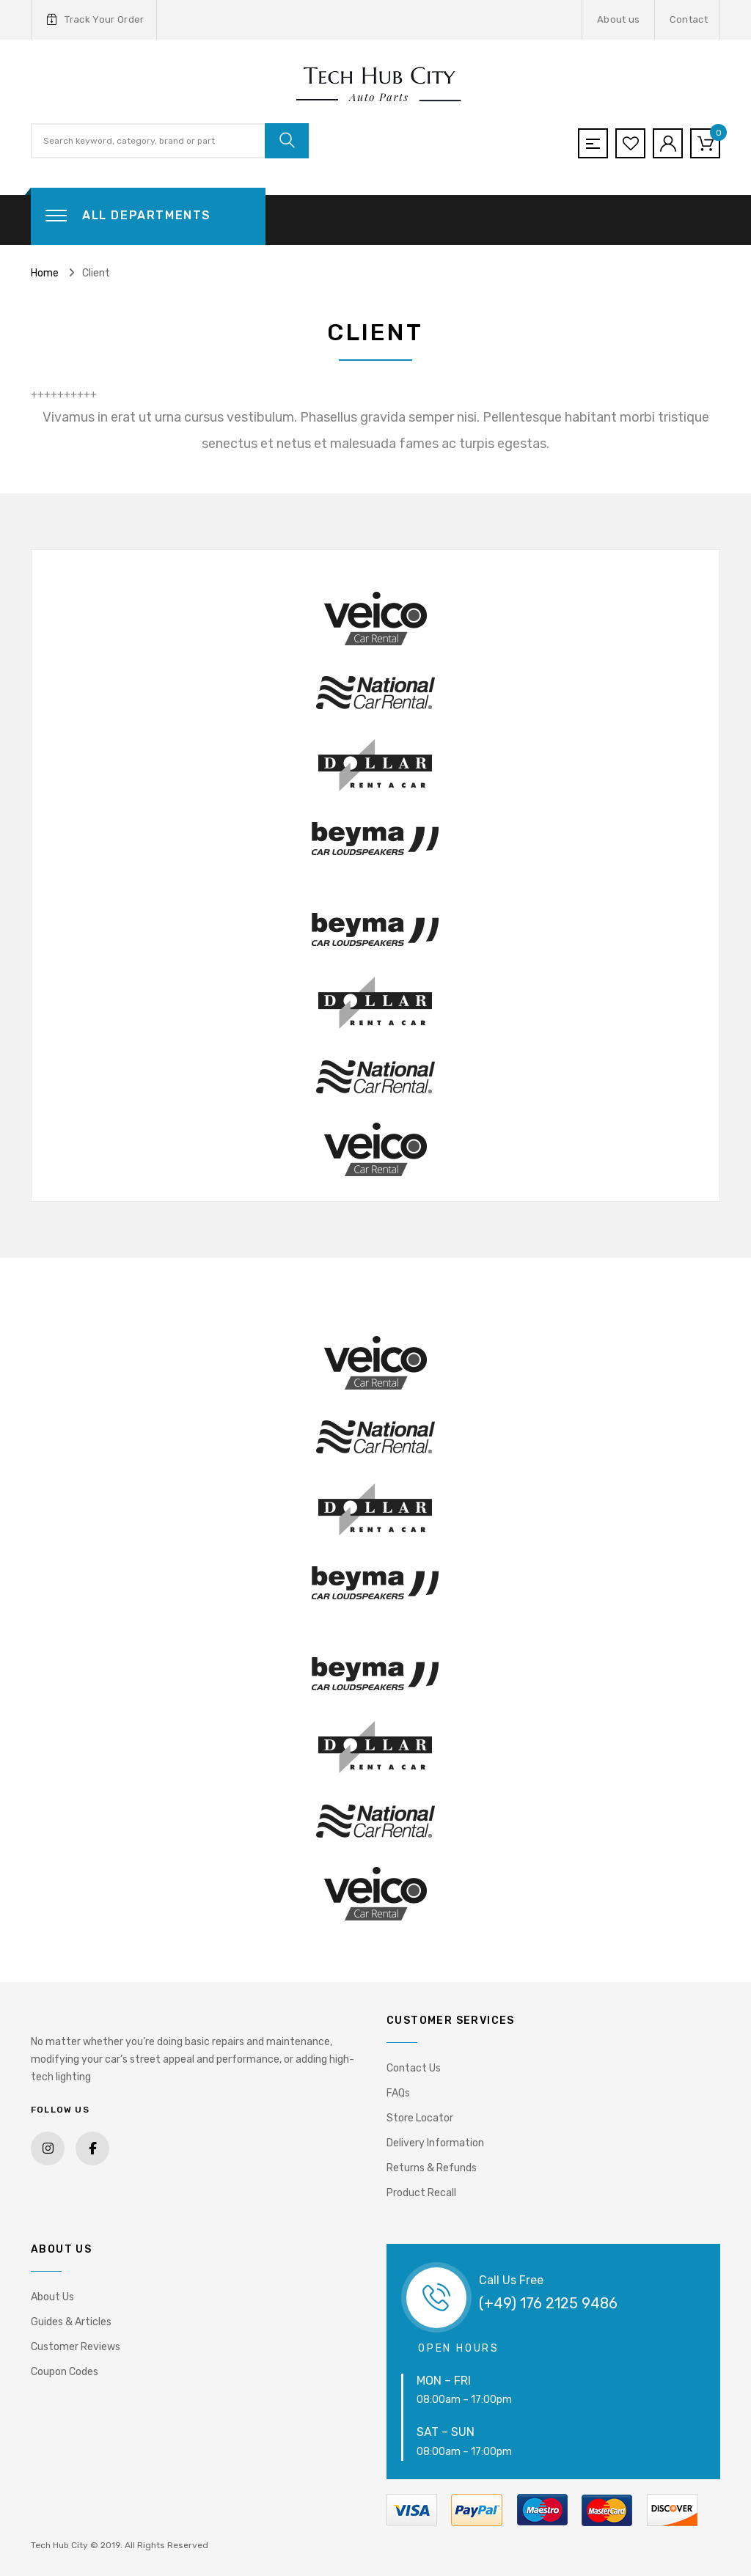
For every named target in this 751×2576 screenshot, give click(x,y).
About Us (52, 2297)
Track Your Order (95, 20)
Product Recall (421, 2193)
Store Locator (420, 2118)
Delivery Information (435, 2143)
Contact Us (414, 2068)
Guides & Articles (71, 2322)
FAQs (398, 2093)
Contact (689, 19)
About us (618, 19)
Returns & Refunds (432, 2168)
